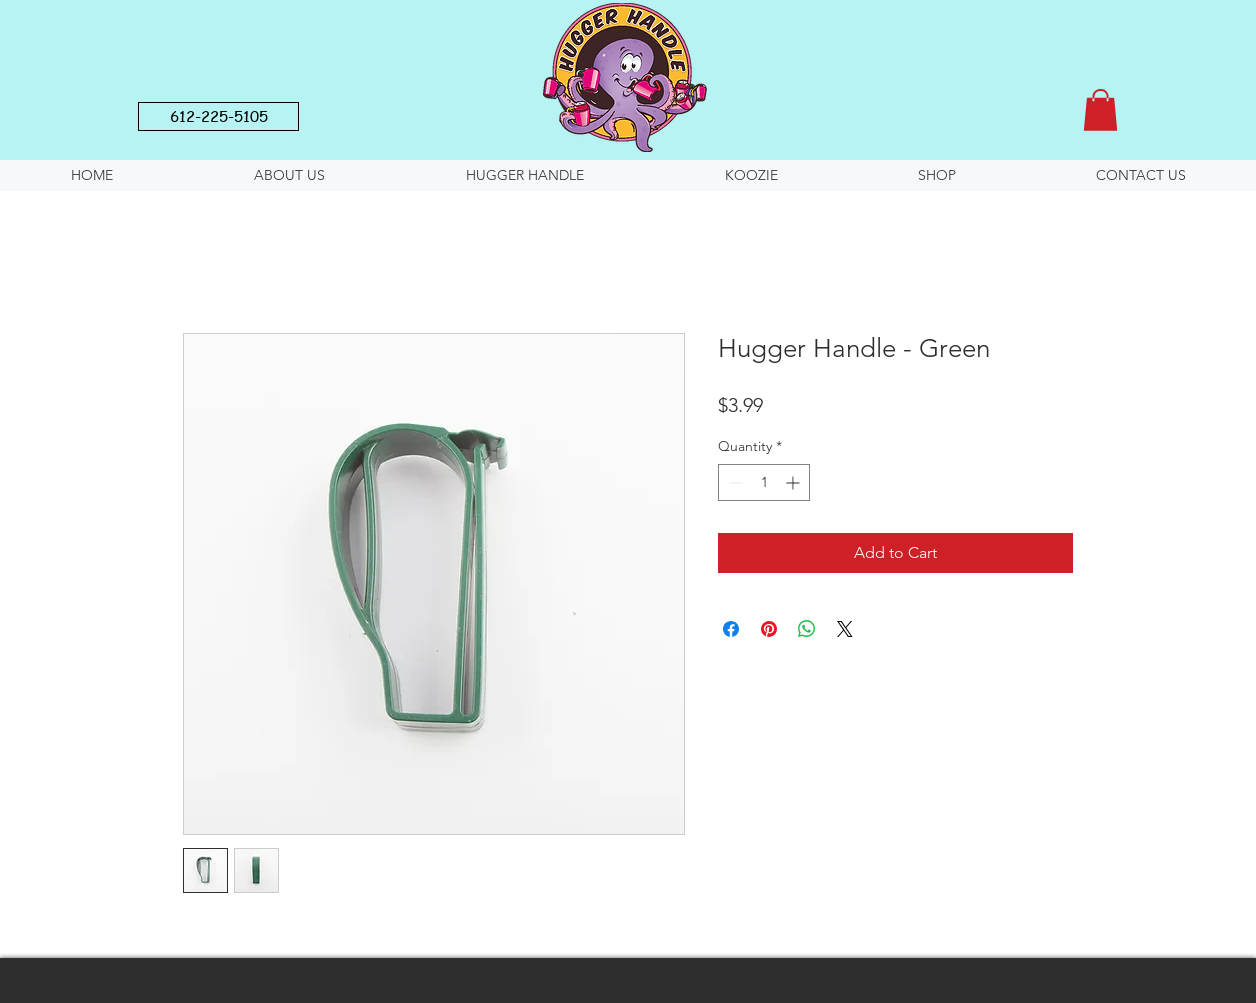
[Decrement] (733, 482)
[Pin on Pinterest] (769, 629)
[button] (1100, 110)
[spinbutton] (764, 482)
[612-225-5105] (218, 116)
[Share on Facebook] (731, 629)
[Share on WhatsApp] (807, 629)
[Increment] (794, 482)
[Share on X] (845, 629)
